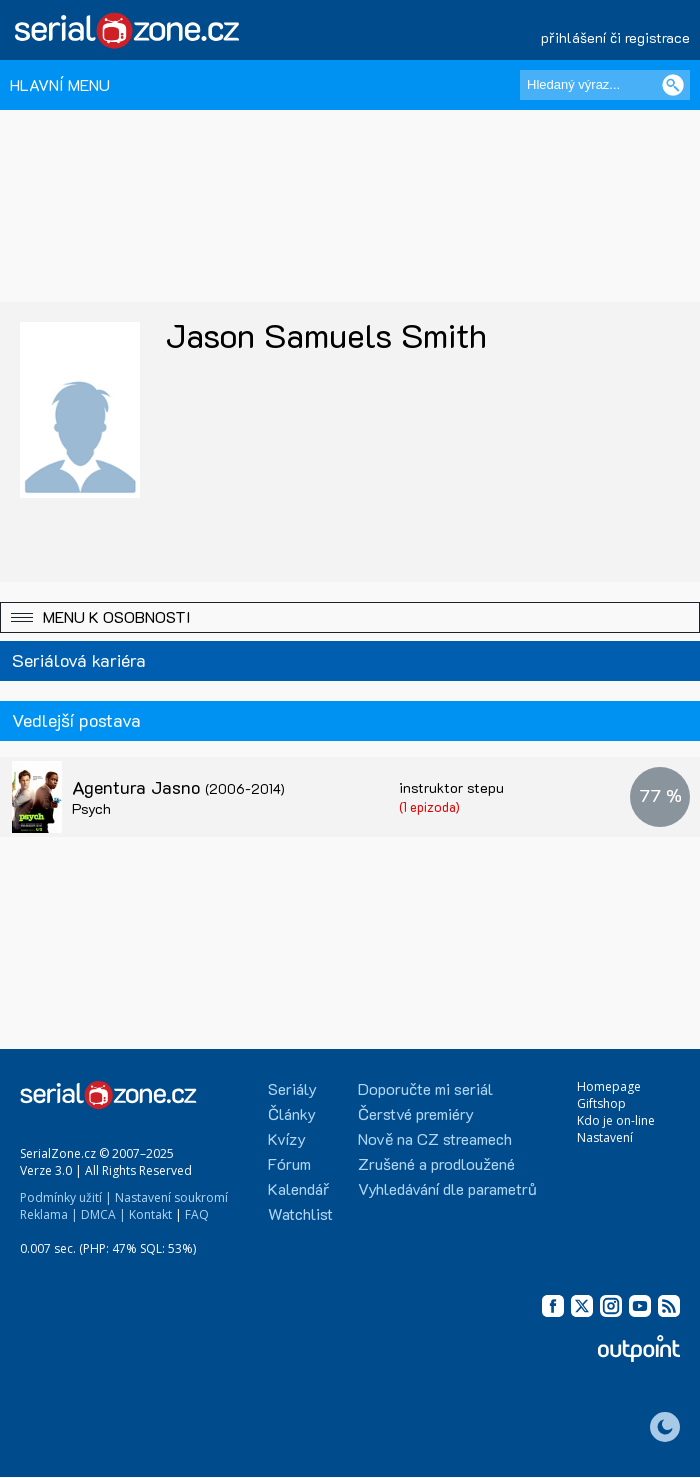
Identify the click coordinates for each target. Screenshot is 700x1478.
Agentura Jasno (178, 787)
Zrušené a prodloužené (436, 1163)
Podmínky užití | (66, 1197)
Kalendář (298, 1188)
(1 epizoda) (429, 806)
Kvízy (287, 1138)
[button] (350, 617)
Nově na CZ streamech (435, 1138)
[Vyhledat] (673, 85)
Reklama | (49, 1214)
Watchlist (300, 1213)
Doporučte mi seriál (425, 1088)
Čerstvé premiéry (416, 1113)
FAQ (197, 1214)
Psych (91, 808)
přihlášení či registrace (615, 37)
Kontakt (150, 1214)
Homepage (609, 1086)
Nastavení (605, 1137)
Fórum (289, 1163)
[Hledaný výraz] (605, 85)
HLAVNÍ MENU (60, 84)
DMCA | (103, 1214)
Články (292, 1113)
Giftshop (601, 1103)
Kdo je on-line (616, 1120)
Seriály (292, 1088)
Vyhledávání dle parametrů (447, 1188)
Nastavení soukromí (171, 1197)
